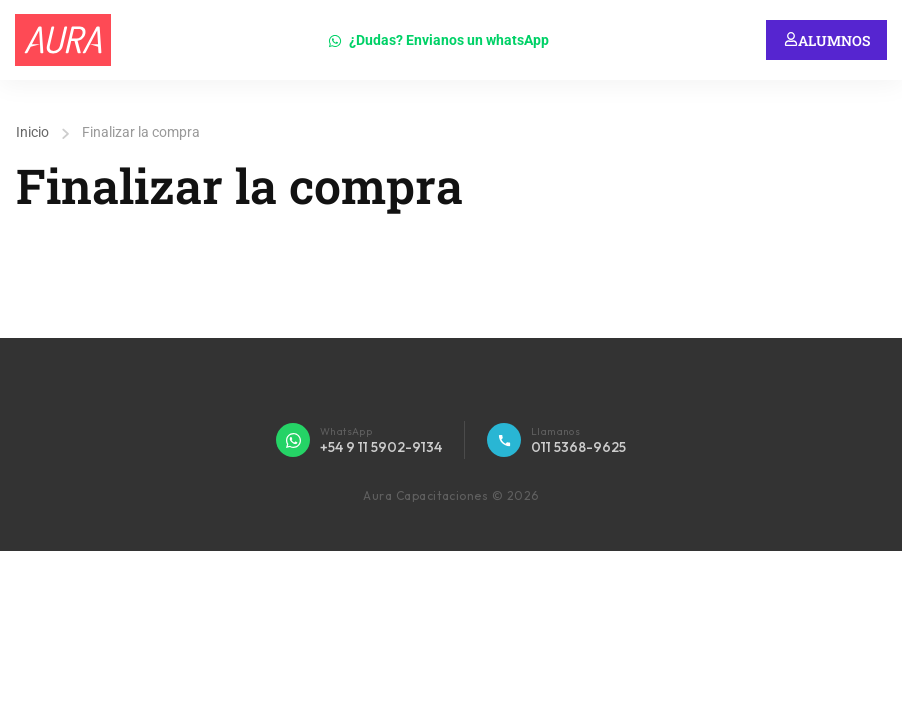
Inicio (32, 132)
